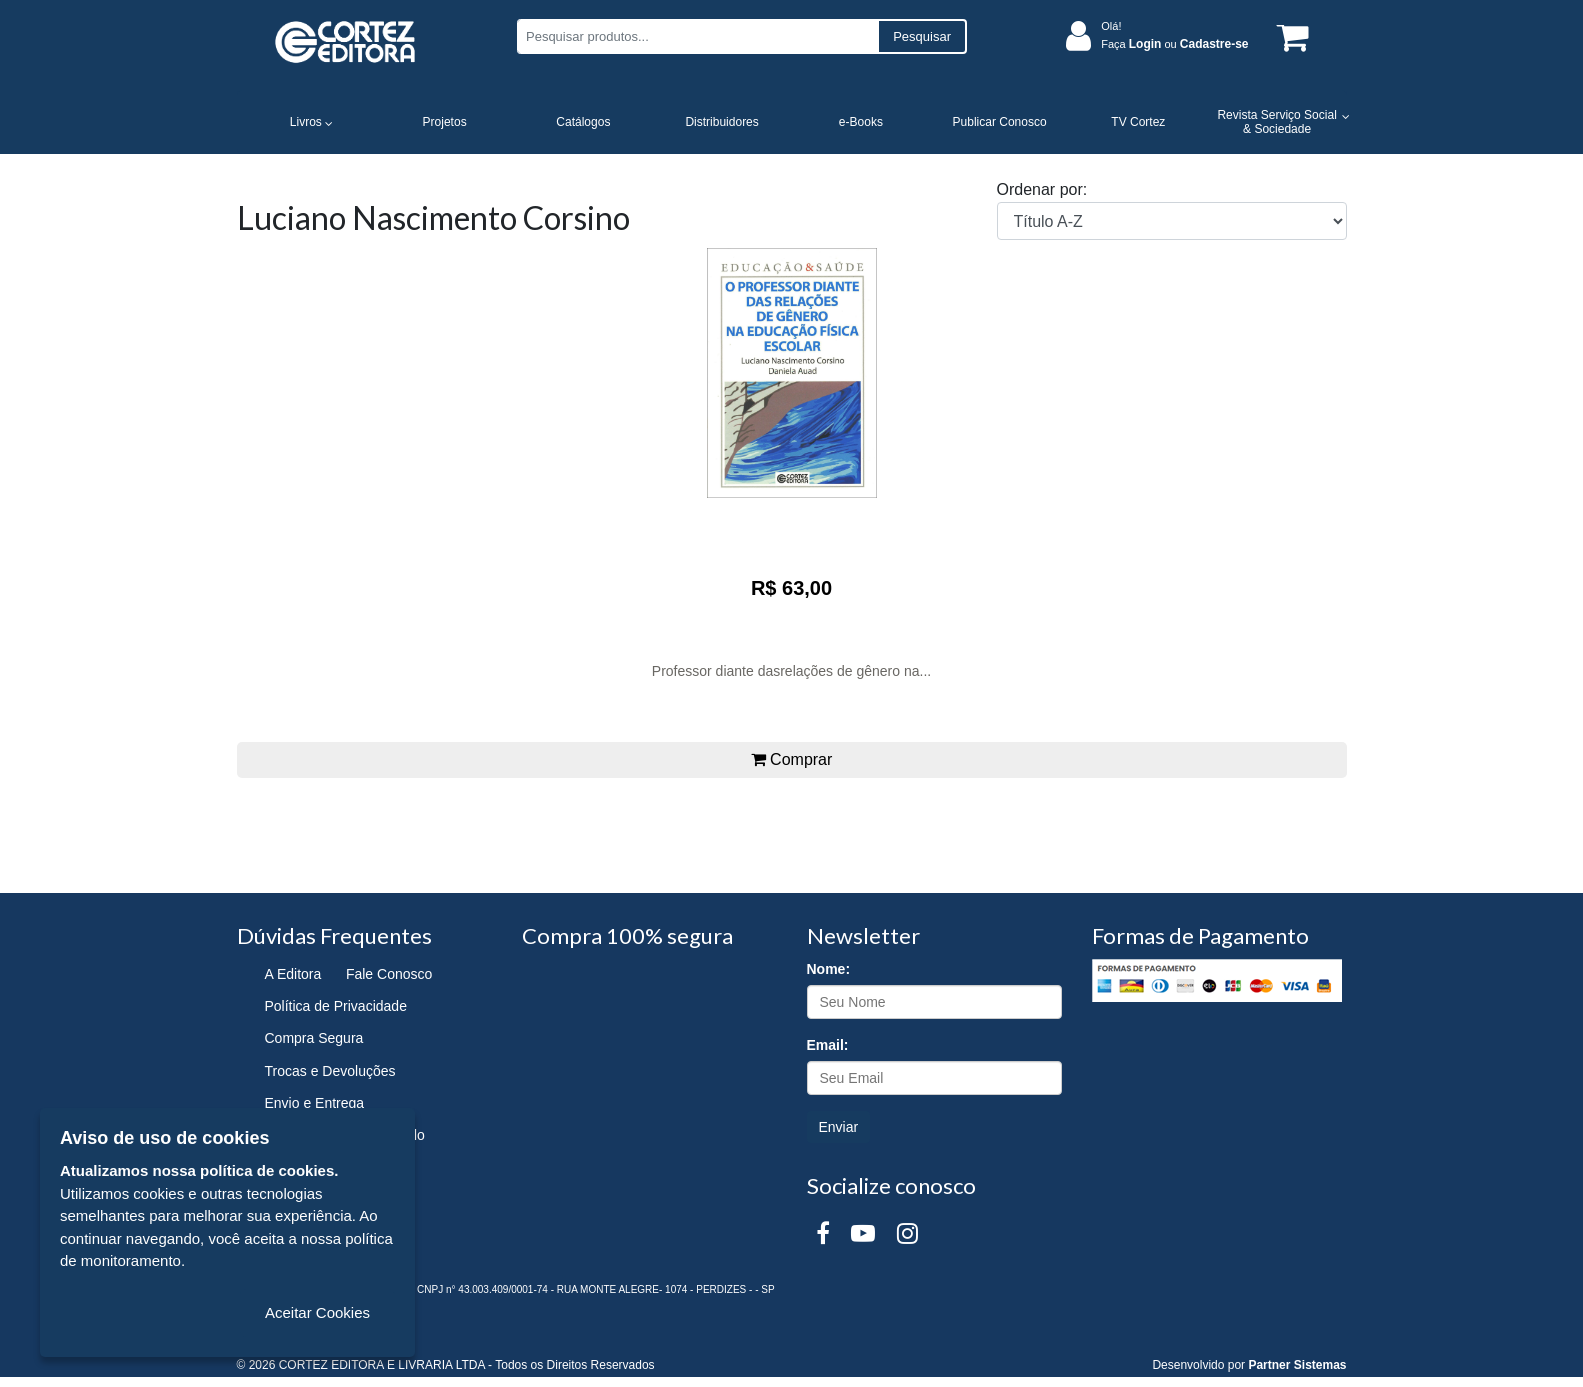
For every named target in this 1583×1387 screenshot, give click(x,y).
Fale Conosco (389, 974)
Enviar (839, 1127)
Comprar (792, 759)
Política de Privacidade (336, 1006)
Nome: (829, 969)
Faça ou (1174, 44)
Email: (828, 1045)
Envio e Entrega (315, 1103)
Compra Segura (314, 1038)
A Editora (293, 974)
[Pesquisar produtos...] (697, 36)
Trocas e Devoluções (330, 1071)
